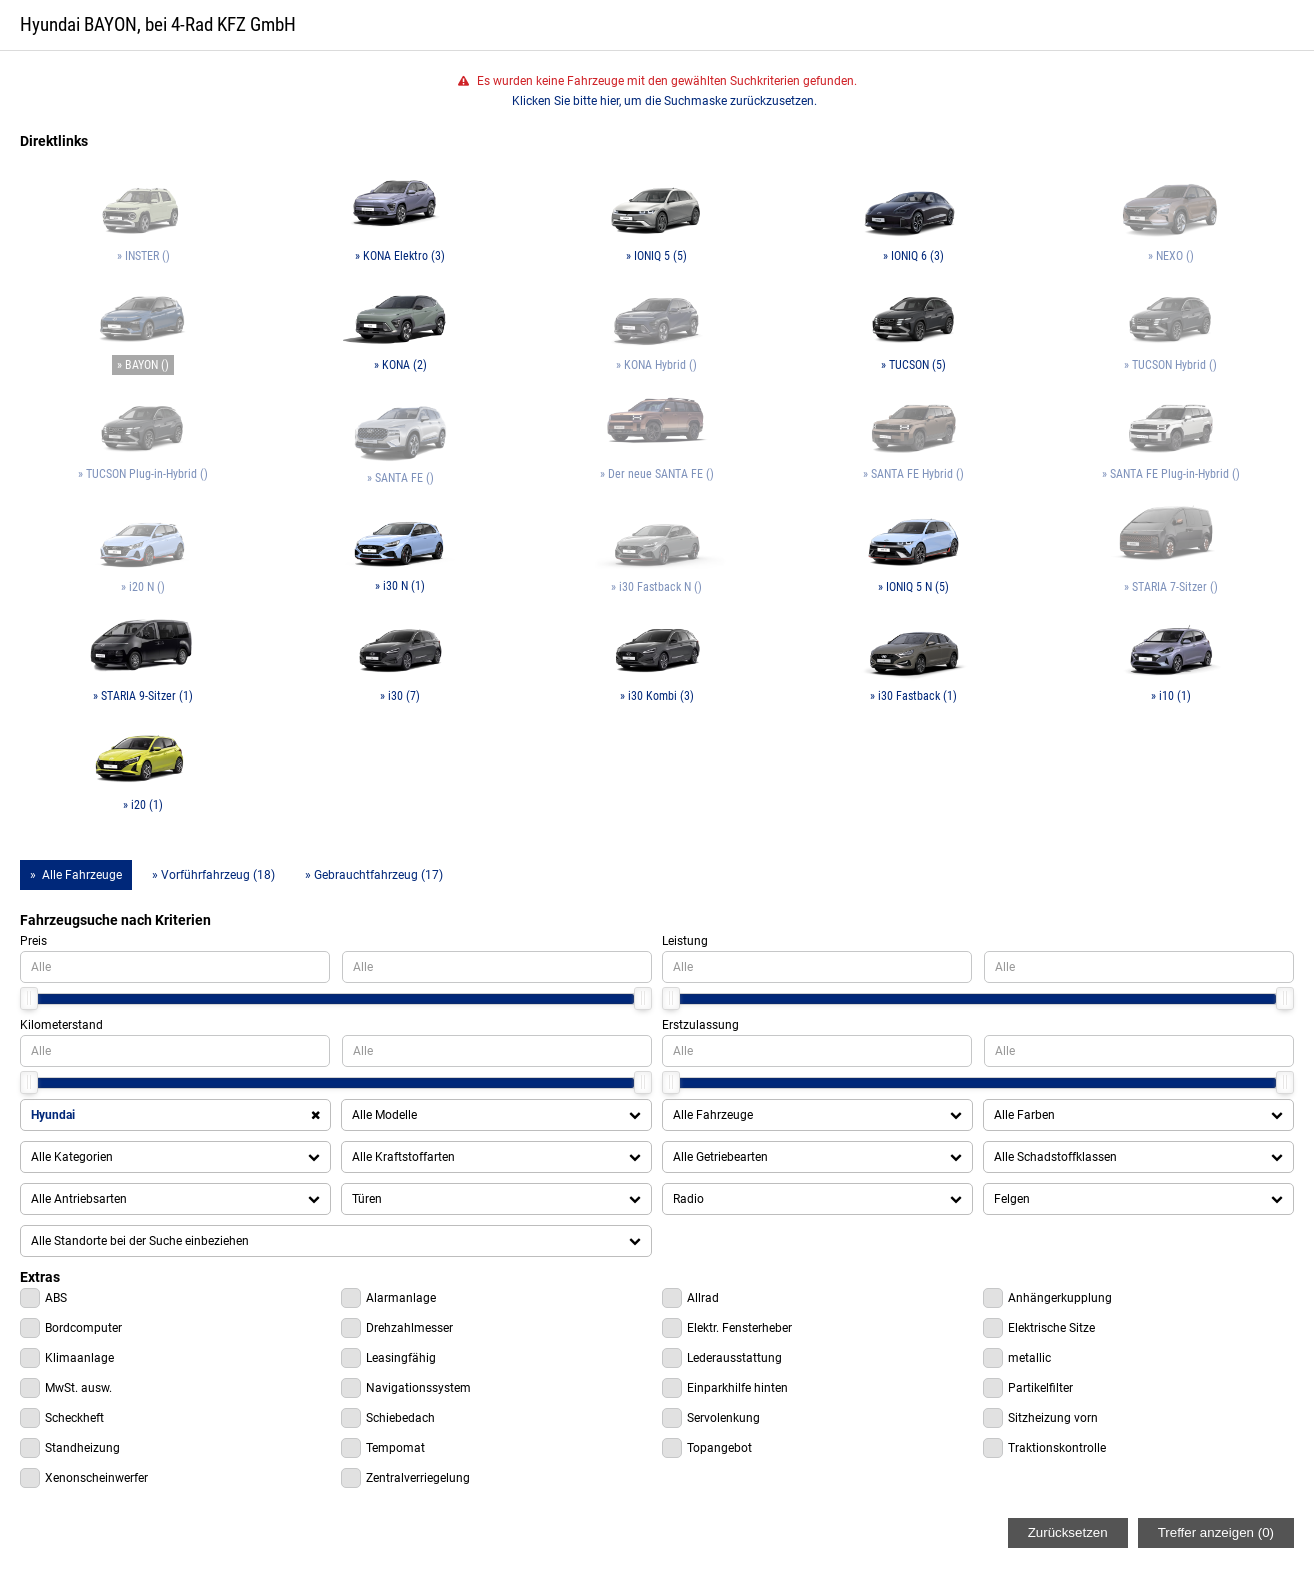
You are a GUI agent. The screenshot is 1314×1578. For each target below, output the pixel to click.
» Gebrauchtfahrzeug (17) (374, 875)
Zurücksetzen (1068, 1532)
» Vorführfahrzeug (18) (213, 875)
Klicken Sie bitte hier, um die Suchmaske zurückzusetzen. (664, 101)
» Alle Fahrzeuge (76, 875)
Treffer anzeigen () (1216, 1532)
